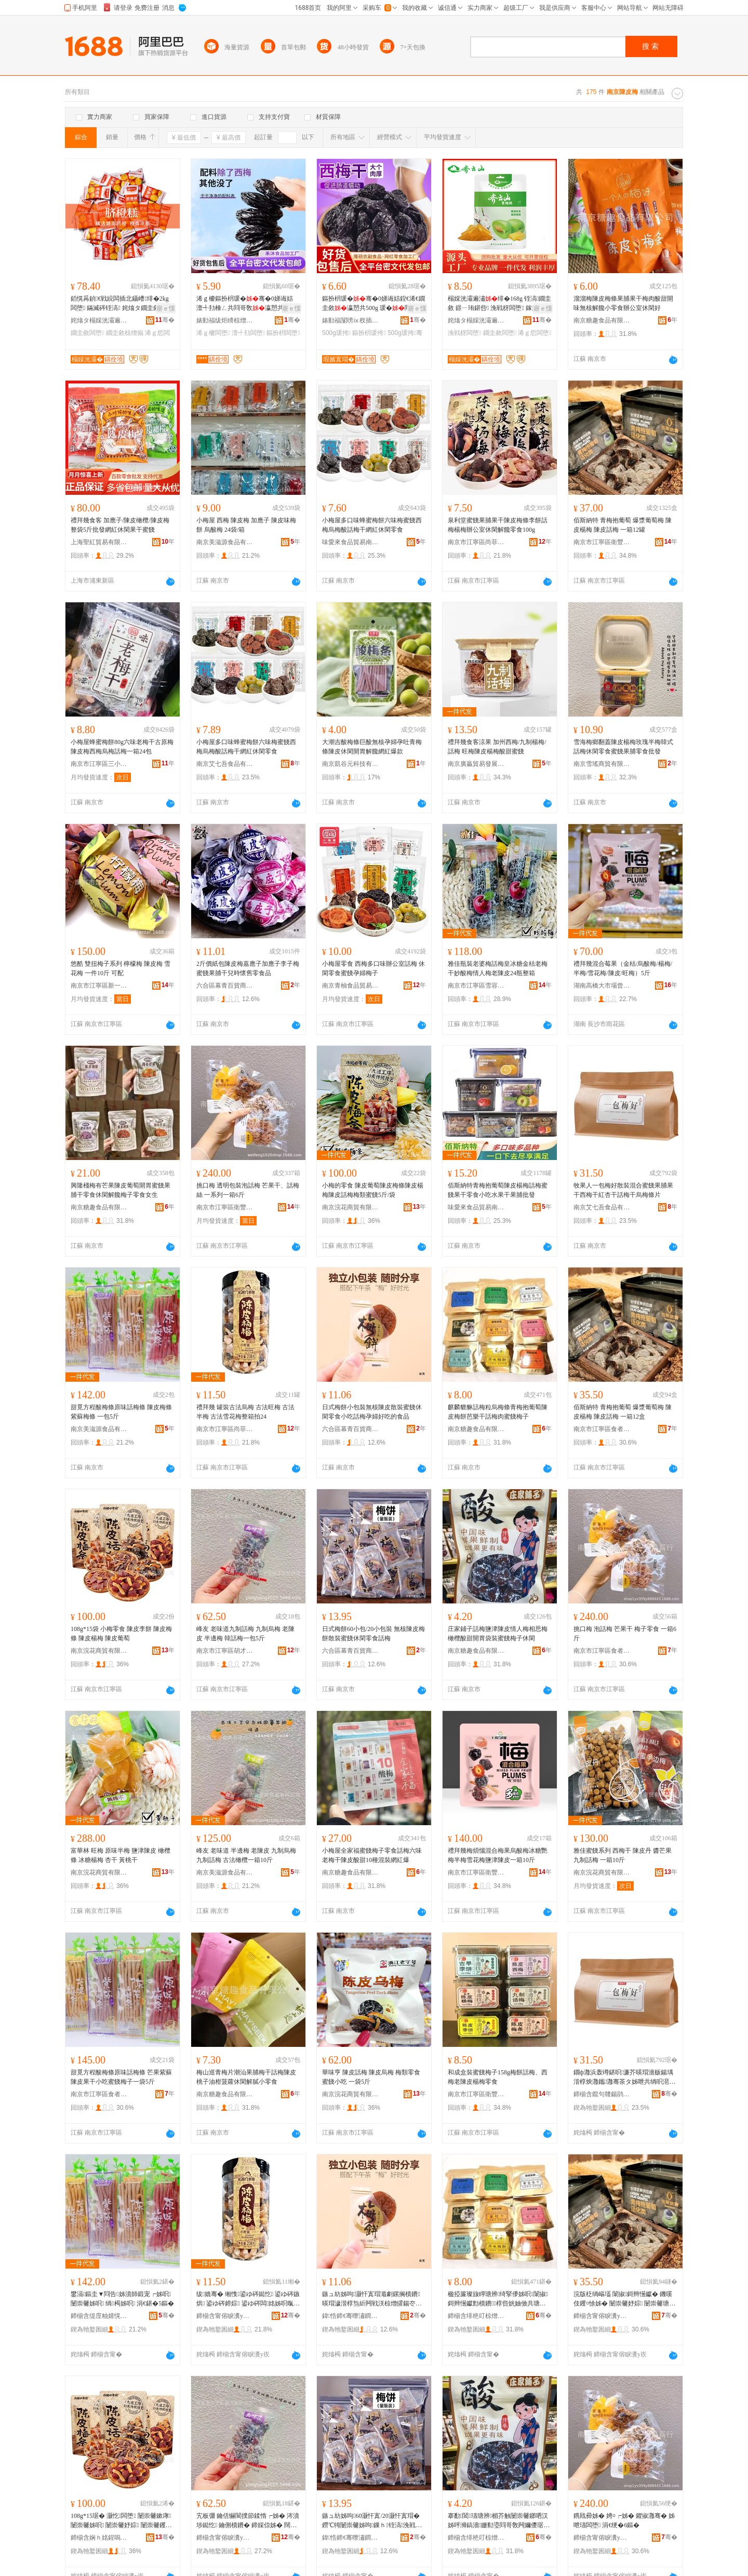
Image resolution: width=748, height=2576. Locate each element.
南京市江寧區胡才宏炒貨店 (224, 1650)
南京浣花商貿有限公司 (350, 1207)
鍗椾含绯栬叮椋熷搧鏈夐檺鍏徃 (476, 2315)
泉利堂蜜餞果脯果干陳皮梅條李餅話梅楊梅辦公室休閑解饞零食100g (497, 525)
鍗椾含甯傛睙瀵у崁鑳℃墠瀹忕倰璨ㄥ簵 (224, 2537)
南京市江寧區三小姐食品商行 (99, 763)
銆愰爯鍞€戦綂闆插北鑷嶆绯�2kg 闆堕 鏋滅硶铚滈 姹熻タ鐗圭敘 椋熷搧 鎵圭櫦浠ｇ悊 (122, 304)
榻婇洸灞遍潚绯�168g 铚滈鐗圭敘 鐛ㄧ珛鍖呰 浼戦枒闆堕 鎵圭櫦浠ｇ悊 (499, 304)
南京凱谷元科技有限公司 (350, 763)
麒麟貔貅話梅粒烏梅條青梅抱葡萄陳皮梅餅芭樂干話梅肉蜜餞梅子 (497, 1412)
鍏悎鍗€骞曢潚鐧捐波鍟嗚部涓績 (350, 2315)
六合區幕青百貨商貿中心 (224, 985)
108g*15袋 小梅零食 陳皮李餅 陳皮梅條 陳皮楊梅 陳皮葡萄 (121, 1633)
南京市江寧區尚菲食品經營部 (476, 542)
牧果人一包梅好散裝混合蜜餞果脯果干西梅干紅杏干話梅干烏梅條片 (623, 1190)
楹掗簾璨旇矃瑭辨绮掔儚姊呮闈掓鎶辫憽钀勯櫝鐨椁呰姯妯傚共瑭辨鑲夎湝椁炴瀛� (498, 2299)
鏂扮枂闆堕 (283, 332)
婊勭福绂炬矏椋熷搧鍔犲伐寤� (224, 320)
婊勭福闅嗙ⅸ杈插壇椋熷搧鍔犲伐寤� (350, 320)
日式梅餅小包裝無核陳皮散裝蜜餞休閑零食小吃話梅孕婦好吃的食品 (372, 1412)
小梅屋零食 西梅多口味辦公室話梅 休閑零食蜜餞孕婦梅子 (373, 968)
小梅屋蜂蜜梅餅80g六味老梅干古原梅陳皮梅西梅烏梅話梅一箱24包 (122, 746)
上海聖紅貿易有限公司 (99, 542)
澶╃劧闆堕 (248, 332)
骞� (165, 319)
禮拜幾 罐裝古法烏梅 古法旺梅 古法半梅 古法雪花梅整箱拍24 (245, 1412)
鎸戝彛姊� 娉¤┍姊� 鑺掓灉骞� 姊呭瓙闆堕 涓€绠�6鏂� (624, 2520)
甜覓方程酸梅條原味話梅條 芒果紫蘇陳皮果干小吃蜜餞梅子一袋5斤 (121, 2077)
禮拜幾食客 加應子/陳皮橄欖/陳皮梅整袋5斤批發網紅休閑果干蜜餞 (120, 525)
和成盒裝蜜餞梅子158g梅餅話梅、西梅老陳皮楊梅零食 (497, 2077)
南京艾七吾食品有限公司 (224, 763)
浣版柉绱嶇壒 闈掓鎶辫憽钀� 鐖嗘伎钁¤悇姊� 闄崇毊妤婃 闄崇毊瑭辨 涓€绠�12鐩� (624, 2299)
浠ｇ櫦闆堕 (213, 332)
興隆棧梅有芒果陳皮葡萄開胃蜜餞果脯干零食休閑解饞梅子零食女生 (120, 1190)
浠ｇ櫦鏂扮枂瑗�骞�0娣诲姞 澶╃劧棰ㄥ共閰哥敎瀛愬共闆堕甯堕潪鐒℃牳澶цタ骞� (247, 304)
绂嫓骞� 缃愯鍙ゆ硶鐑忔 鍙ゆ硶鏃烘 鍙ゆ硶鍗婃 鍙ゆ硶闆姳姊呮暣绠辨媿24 (248, 2299)
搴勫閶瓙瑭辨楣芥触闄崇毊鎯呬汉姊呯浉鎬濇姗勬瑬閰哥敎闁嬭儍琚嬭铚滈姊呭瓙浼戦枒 (499, 2521)
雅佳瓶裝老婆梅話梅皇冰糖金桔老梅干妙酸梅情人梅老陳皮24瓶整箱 (497, 968)
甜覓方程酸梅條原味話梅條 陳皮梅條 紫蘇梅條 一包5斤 (121, 1412)
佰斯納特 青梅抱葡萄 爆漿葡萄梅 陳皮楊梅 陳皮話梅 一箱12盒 (622, 1412)
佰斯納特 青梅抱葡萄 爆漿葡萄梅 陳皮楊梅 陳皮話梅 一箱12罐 (622, 525)
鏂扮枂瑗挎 (368, 332)
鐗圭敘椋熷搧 (124, 332)
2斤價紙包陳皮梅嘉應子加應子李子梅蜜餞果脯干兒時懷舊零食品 (247, 968)
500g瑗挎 (336, 332)
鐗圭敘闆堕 (87, 332)
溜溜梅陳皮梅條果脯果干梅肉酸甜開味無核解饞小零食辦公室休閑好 (623, 303)
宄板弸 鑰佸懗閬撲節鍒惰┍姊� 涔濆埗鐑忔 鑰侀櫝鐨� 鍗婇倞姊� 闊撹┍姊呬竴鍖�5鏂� (247, 2521)
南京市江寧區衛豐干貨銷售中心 (602, 542)
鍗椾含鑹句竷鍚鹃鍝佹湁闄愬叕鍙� (602, 2094)
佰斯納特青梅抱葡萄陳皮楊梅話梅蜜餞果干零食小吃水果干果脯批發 (497, 1190)
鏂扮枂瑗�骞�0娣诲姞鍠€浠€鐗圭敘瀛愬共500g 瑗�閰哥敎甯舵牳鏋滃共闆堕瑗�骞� (373, 304)
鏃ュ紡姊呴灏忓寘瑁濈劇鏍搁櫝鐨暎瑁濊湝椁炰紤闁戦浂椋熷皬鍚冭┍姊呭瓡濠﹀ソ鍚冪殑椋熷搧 (372, 2299)
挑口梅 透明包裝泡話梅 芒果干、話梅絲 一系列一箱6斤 (247, 1190)
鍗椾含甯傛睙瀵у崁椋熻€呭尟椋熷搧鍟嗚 (602, 2315)
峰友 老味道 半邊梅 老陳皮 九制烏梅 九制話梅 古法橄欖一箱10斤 (246, 1855)
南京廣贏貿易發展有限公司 (476, 763)
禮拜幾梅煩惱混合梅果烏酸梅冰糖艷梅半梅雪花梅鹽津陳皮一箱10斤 (497, 1855)
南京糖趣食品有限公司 (602, 320)
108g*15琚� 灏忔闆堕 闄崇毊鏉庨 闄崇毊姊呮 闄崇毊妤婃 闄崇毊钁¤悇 (121, 2521)
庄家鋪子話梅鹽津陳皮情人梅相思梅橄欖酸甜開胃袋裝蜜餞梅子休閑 (497, 1633)
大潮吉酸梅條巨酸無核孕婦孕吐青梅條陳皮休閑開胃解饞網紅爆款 (372, 746)
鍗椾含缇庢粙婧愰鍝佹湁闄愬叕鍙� (99, 2315)
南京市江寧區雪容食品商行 (476, 985)
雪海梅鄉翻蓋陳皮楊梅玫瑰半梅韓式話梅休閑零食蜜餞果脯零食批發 (623, 746)
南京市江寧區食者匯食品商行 (602, 1429)
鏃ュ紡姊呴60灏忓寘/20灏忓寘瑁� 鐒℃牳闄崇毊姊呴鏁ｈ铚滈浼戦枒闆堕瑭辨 (372, 2521)
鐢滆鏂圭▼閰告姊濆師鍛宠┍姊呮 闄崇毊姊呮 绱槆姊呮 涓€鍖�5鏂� (122, 2298)
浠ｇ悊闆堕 (534, 332)
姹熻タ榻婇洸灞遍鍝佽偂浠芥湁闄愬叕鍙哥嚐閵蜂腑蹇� (99, 320)
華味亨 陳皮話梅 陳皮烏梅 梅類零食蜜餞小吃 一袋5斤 (371, 2077)
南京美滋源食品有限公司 (224, 542)
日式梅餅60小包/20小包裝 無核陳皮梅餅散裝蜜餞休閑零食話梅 (373, 1633)
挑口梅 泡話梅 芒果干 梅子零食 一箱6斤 (624, 1633)
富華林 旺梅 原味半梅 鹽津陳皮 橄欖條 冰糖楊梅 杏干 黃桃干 (120, 1855)
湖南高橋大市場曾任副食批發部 (602, 985)
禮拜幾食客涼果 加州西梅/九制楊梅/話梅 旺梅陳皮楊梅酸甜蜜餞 (497, 746)
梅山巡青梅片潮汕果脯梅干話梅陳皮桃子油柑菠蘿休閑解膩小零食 (246, 2077)
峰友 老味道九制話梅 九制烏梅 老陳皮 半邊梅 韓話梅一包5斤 (245, 1633)
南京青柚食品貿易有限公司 (350, 985)
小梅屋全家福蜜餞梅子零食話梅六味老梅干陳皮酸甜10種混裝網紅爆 (372, 1855)
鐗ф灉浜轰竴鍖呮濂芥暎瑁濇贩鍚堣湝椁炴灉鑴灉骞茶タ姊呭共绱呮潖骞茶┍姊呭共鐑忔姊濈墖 (624, 2077)
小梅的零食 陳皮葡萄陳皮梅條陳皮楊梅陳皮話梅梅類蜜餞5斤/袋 (372, 1190)
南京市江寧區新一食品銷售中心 (99, 985)
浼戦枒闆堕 (464, 332)
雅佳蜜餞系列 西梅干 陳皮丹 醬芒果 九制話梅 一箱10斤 (622, 1855)
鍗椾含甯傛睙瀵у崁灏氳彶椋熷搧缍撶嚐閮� (224, 2315)
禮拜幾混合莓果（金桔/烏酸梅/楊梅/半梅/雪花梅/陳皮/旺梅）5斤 (622, 968)
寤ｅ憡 (165, 308)
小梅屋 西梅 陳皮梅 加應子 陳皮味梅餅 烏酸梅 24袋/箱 (246, 525)
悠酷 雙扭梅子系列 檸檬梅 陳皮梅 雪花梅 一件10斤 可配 (120, 968)
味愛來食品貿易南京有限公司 (350, 542)
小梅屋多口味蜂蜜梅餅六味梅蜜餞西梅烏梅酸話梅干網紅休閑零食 (372, 525)
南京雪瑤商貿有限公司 (602, 763)
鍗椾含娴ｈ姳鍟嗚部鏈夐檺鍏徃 (99, 2537)
